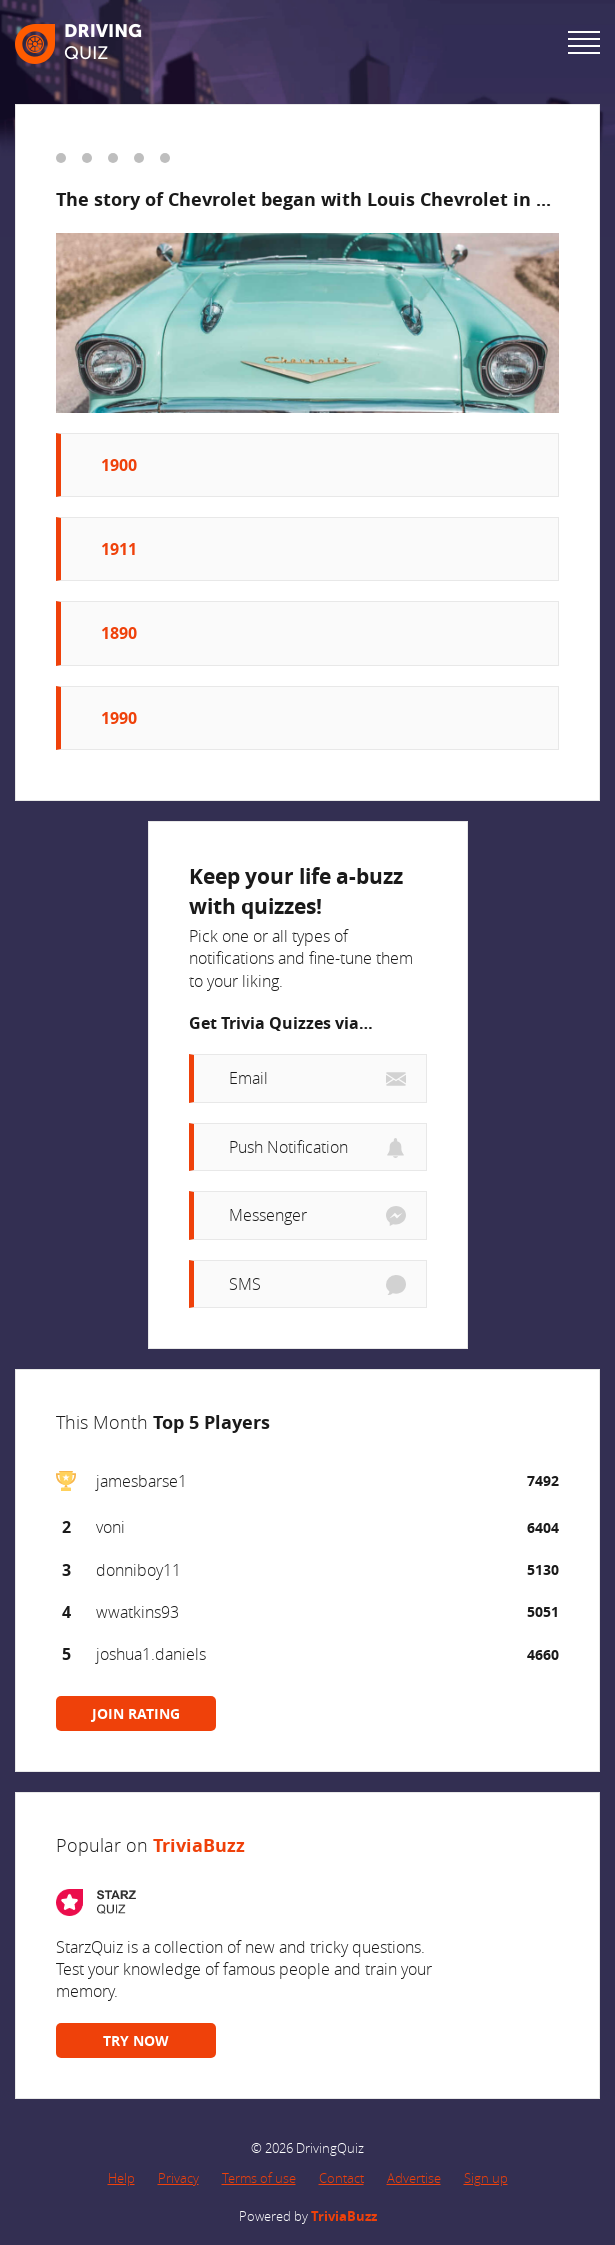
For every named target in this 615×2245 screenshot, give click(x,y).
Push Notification (288, 1147)
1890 (119, 633)
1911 (119, 549)
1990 (119, 718)
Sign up (486, 2178)
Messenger (268, 1215)
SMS (245, 1284)
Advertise (414, 2178)
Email (248, 1078)
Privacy (178, 2178)
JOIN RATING (136, 1713)
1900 (119, 465)
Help (121, 2178)
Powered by (308, 2216)
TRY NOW (136, 2040)
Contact (341, 2178)
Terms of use (259, 2178)
